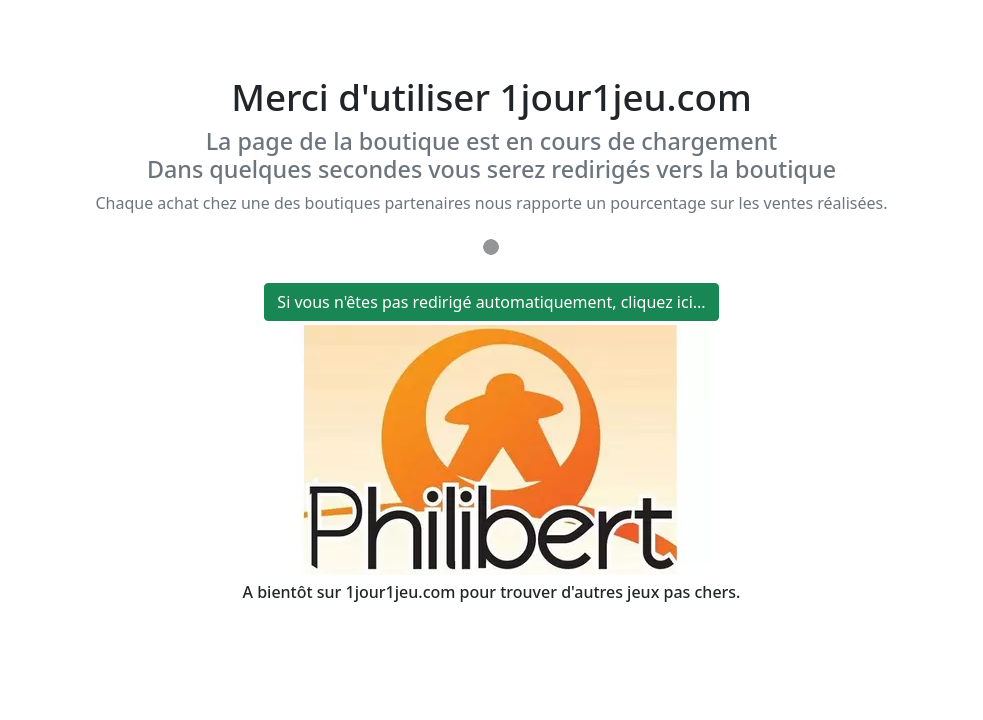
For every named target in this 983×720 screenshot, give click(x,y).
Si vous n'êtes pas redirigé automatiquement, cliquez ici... (491, 302)
